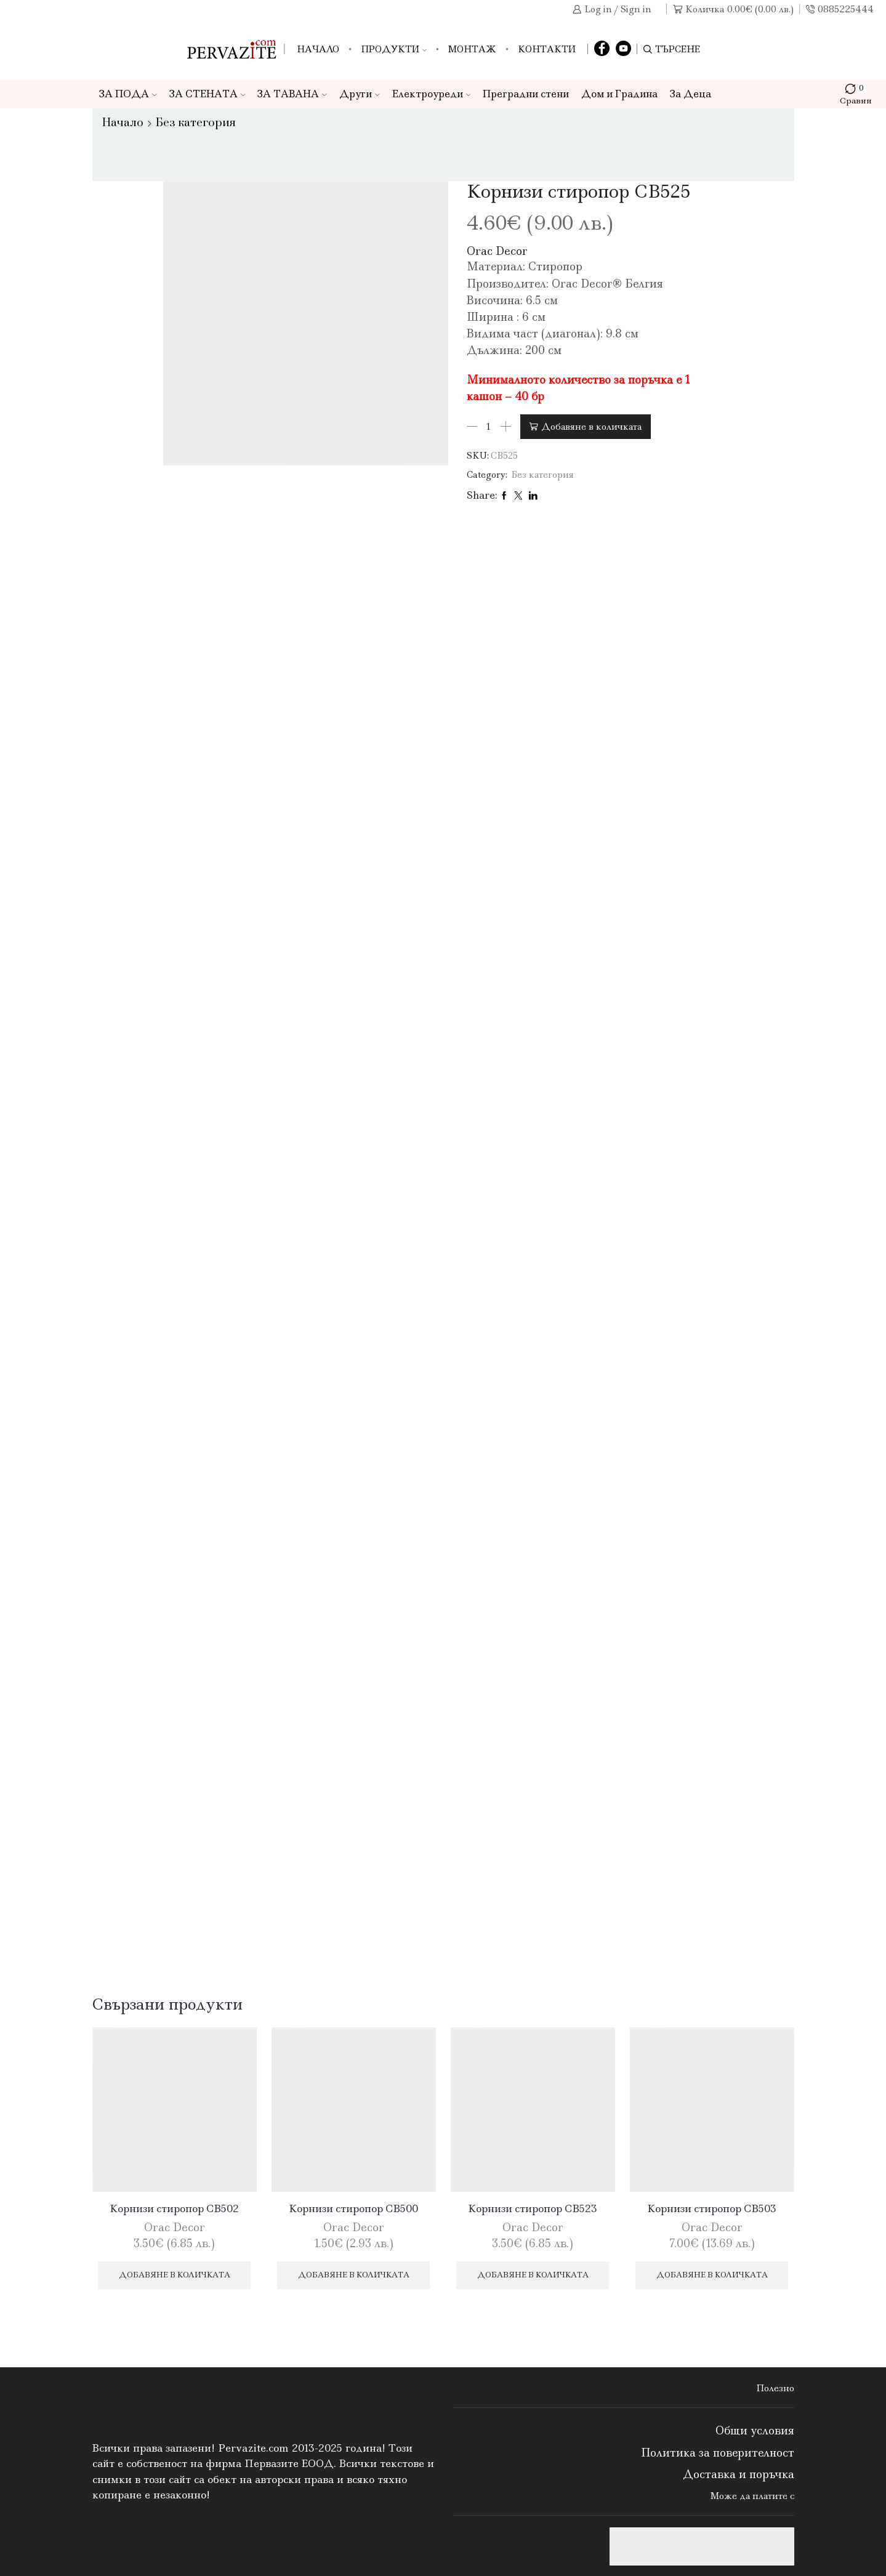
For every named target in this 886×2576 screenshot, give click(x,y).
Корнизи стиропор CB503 (711, 2208)
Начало (318, 49)
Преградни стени (526, 93)
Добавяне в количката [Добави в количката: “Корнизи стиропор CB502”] (174, 2274)
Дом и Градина (619, 93)
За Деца (690, 93)
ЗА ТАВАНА (292, 93)
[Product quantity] (489, 426)
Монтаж (472, 49)
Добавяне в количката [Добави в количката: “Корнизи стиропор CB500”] (353, 2274)
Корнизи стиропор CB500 (353, 2208)
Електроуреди (431, 93)
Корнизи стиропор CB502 (174, 2208)
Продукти (394, 49)
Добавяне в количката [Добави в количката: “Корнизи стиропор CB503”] (712, 2274)
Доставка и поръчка (738, 2474)
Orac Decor (497, 251)
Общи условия (754, 2430)
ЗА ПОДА (128, 93)
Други (359, 93)
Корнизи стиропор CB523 (532, 2208)
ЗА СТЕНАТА (207, 93)
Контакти (547, 49)
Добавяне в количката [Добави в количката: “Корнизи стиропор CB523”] (533, 2274)
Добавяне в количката (591, 427)
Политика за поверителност (717, 2452)
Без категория (196, 123)
